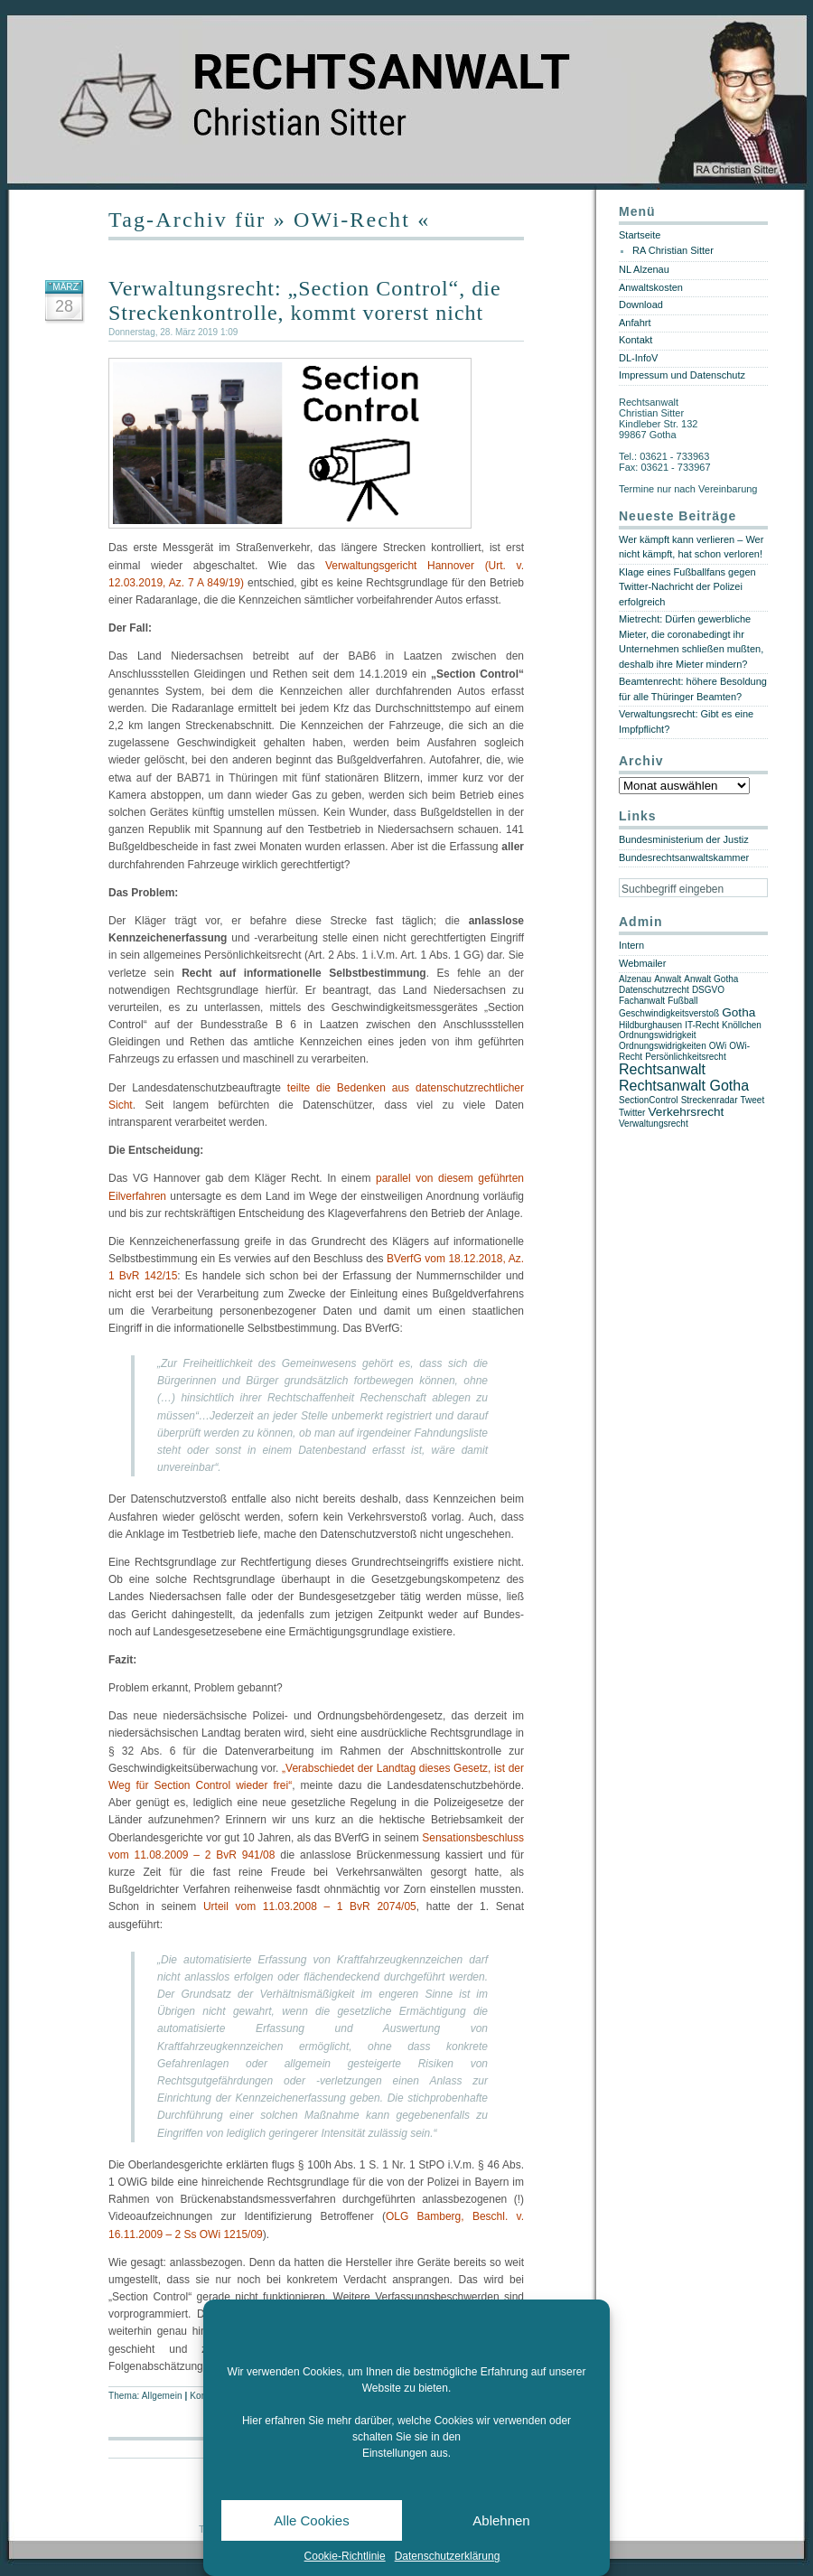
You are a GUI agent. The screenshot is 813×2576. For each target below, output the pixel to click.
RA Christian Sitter (673, 250)
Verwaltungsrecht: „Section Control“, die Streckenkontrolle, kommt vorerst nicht (304, 300)
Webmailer (642, 963)
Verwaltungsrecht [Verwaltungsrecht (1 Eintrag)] (653, 1124)
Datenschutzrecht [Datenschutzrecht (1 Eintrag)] (654, 990)
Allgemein (162, 2396)
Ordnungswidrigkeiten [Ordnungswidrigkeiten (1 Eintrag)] (662, 1046)
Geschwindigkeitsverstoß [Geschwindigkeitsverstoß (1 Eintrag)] (669, 1013)
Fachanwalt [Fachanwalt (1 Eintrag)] (642, 1001)
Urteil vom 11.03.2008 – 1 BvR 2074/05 (309, 1906)
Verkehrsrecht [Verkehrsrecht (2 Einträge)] (686, 1112)
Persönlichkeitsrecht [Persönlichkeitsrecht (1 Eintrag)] (685, 1057)
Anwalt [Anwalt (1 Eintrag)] (667, 979)
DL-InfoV (638, 357)
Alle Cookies (311, 2520)
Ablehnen (500, 2520)
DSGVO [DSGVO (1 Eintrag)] (708, 990)
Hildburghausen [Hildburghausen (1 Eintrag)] (650, 1025)
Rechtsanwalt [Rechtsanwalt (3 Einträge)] (662, 1069)
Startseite (639, 234)
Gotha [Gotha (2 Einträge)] (738, 1012)
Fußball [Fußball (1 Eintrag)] (682, 1001)
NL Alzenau (644, 269)
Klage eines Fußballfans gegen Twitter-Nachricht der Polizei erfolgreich (687, 587)
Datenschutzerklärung (447, 2556)
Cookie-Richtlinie (345, 2556)
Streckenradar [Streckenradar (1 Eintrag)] (709, 1100)
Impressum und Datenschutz (682, 375)
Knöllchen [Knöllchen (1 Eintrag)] (742, 1025)
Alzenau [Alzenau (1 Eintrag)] (635, 979)
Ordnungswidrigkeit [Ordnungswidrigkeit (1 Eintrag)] (657, 1035)
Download (641, 304)
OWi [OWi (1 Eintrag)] (717, 1046)
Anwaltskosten (651, 287)
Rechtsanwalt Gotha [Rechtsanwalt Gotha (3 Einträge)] (684, 1085)
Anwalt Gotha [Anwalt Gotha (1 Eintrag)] (711, 979)
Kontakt (635, 339)
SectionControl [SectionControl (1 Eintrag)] (648, 1100)
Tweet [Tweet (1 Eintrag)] (753, 1100)
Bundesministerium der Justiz (684, 839)
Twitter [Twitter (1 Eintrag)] (632, 1113)
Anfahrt (634, 322)
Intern (631, 945)
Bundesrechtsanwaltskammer (684, 857)
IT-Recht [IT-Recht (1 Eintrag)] (702, 1025)
